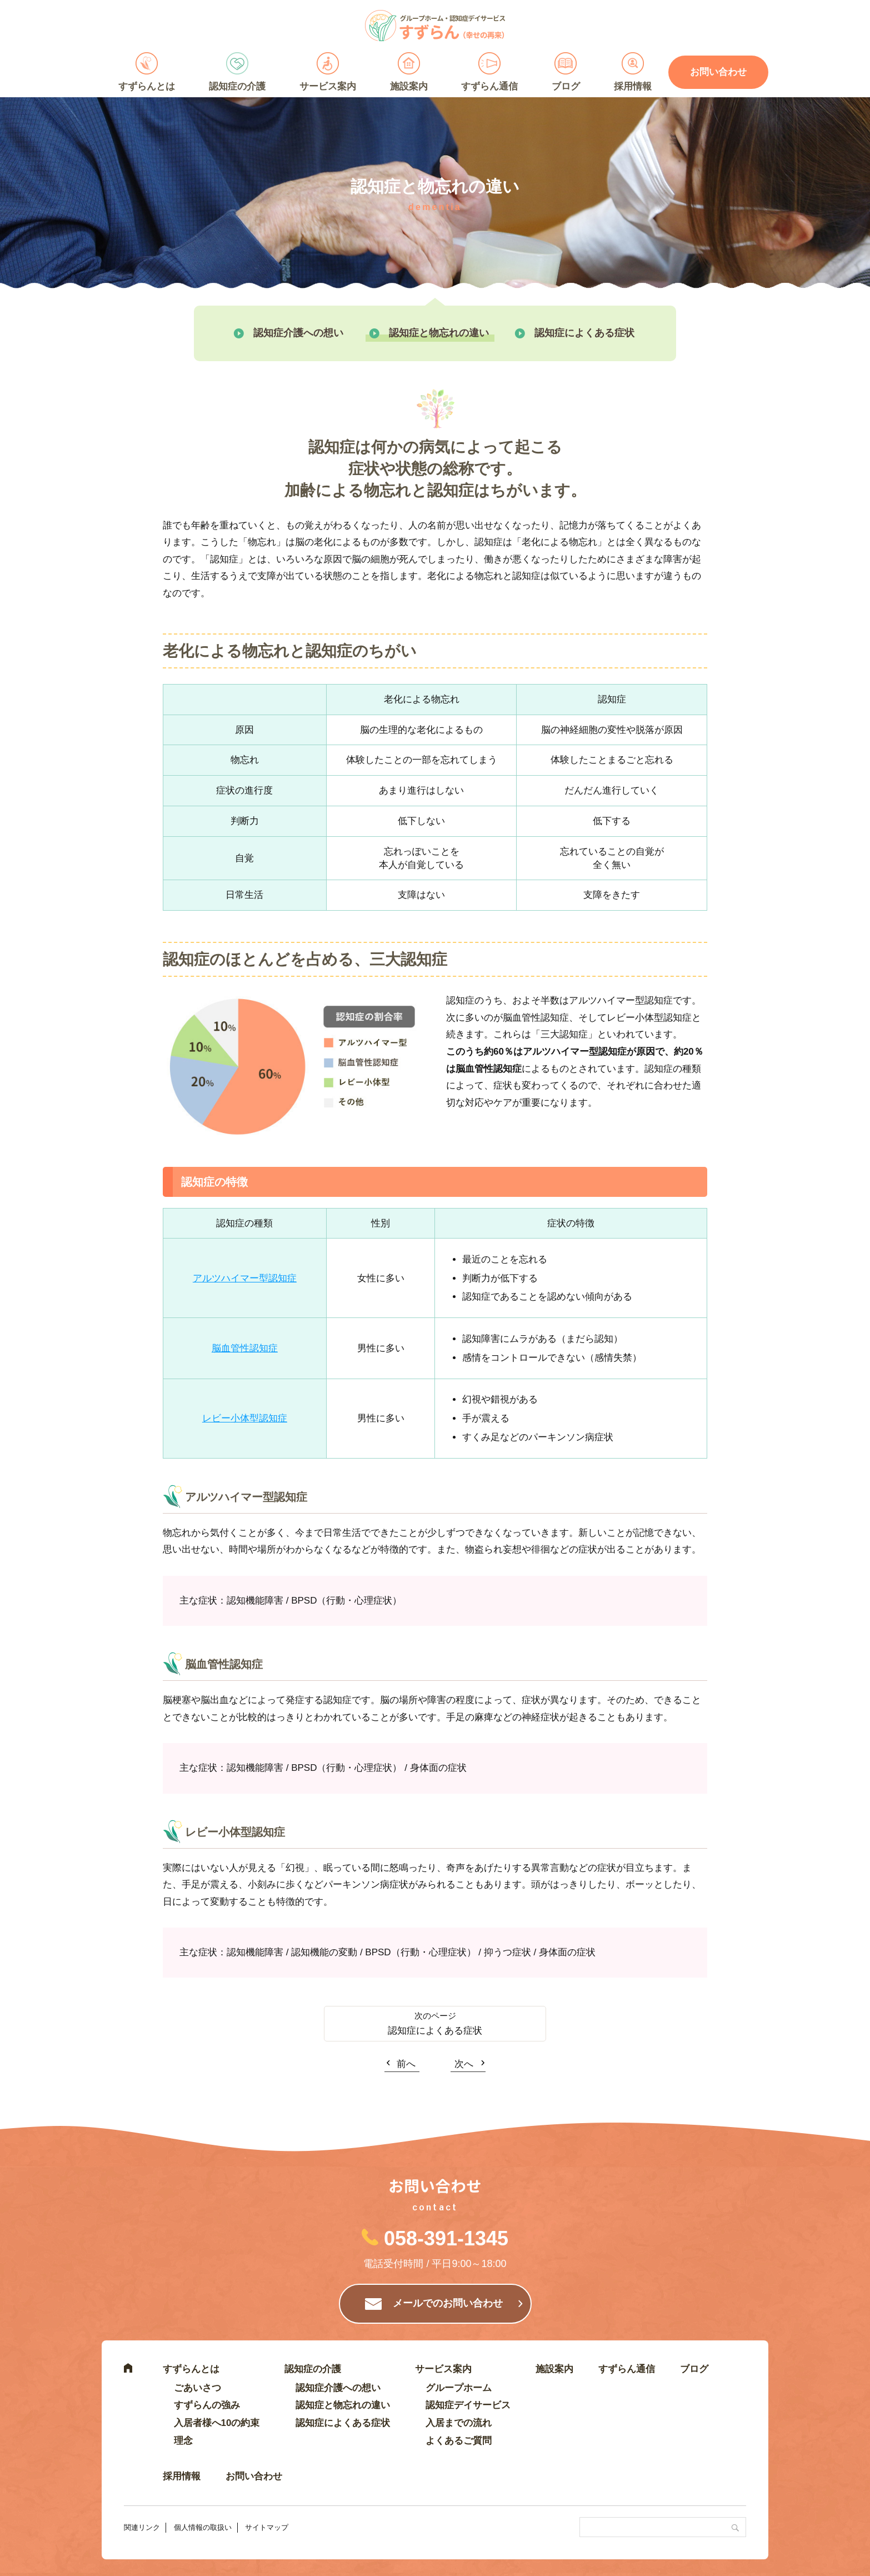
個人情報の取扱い (203, 2527)
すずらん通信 (489, 86)
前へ (406, 2064)
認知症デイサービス (468, 2405)
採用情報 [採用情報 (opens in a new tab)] (633, 86)
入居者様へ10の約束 (217, 2423)
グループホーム (459, 2388)
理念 (183, 2440)
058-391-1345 (446, 2238)
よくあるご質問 (459, 2440)
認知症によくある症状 (584, 332)
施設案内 (409, 86)
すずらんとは (146, 86)
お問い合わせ (718, 72)
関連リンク (142, 2527)
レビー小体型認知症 (244, 1418)
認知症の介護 (237, 86)
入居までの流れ (459, 2423)
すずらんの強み (207, 2405)
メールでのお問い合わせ (448, 2303)
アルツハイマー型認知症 (245, 1278)
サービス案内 (327, 86)
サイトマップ (266, 2527)
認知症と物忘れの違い (439, 332)
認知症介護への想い (298, 332)
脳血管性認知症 (245, 1348)
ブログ (566, 86)
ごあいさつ (197, 2388)
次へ (463, 2064)
